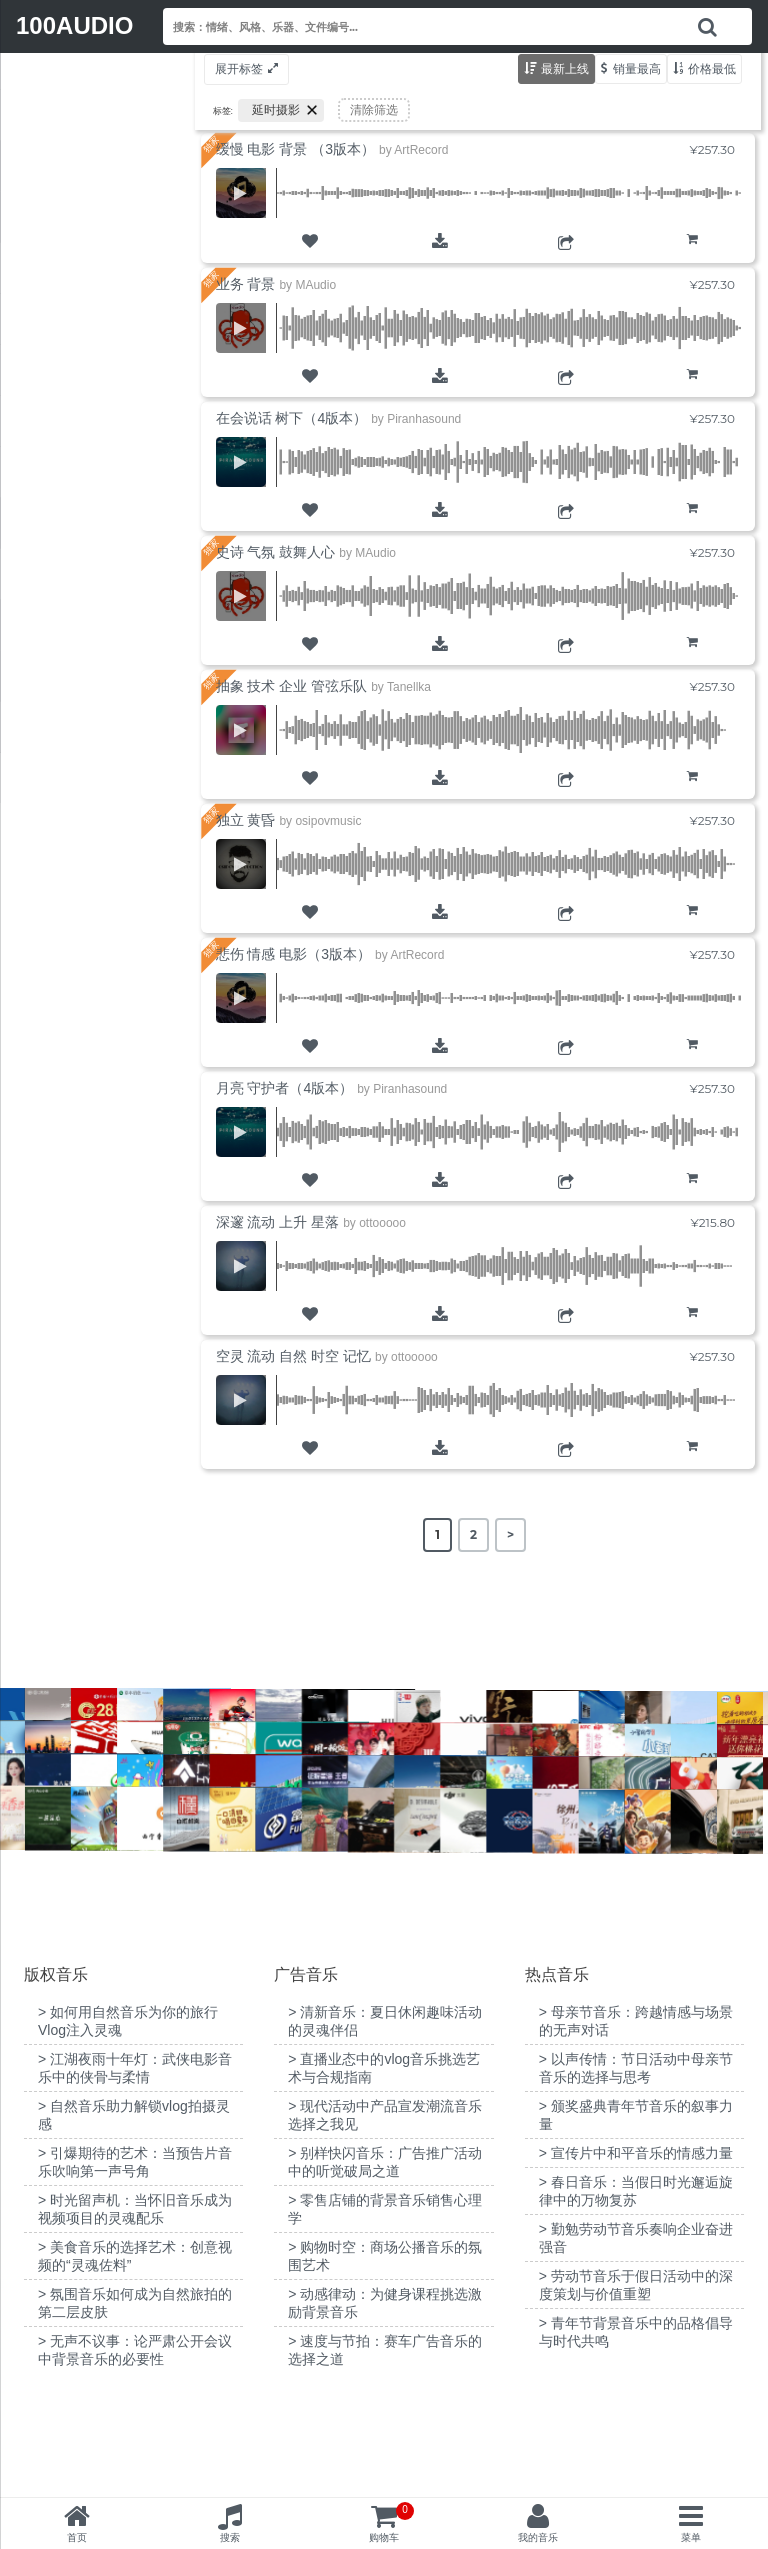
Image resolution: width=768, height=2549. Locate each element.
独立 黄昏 (246, 820)
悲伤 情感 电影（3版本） (294, 954)
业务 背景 (246, 284)
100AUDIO (74, 25)
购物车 (692, 254)
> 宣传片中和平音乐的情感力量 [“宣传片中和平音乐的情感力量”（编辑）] (636, 2253)
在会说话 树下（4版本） (292, 418)
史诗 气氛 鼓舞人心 (276, 552)
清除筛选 (374, 110)
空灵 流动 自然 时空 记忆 (294, 1356)
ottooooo (382, 1223)
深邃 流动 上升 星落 (278, 1222)
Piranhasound (424, 419)
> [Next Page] (510, 1534)
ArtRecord (421, 150)
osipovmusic (328, 821)
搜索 (230, 2537)
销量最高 (637, 68)
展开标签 (239, 68)
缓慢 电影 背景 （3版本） (295, 149)
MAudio (315, 285)
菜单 (691, 2537)
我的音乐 (538, 2537)
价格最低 (712, 68)
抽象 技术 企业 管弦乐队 (292, 686)
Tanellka (409, 687)
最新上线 (565, 68)
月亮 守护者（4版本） (285, 1088)
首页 (77, 2537)
